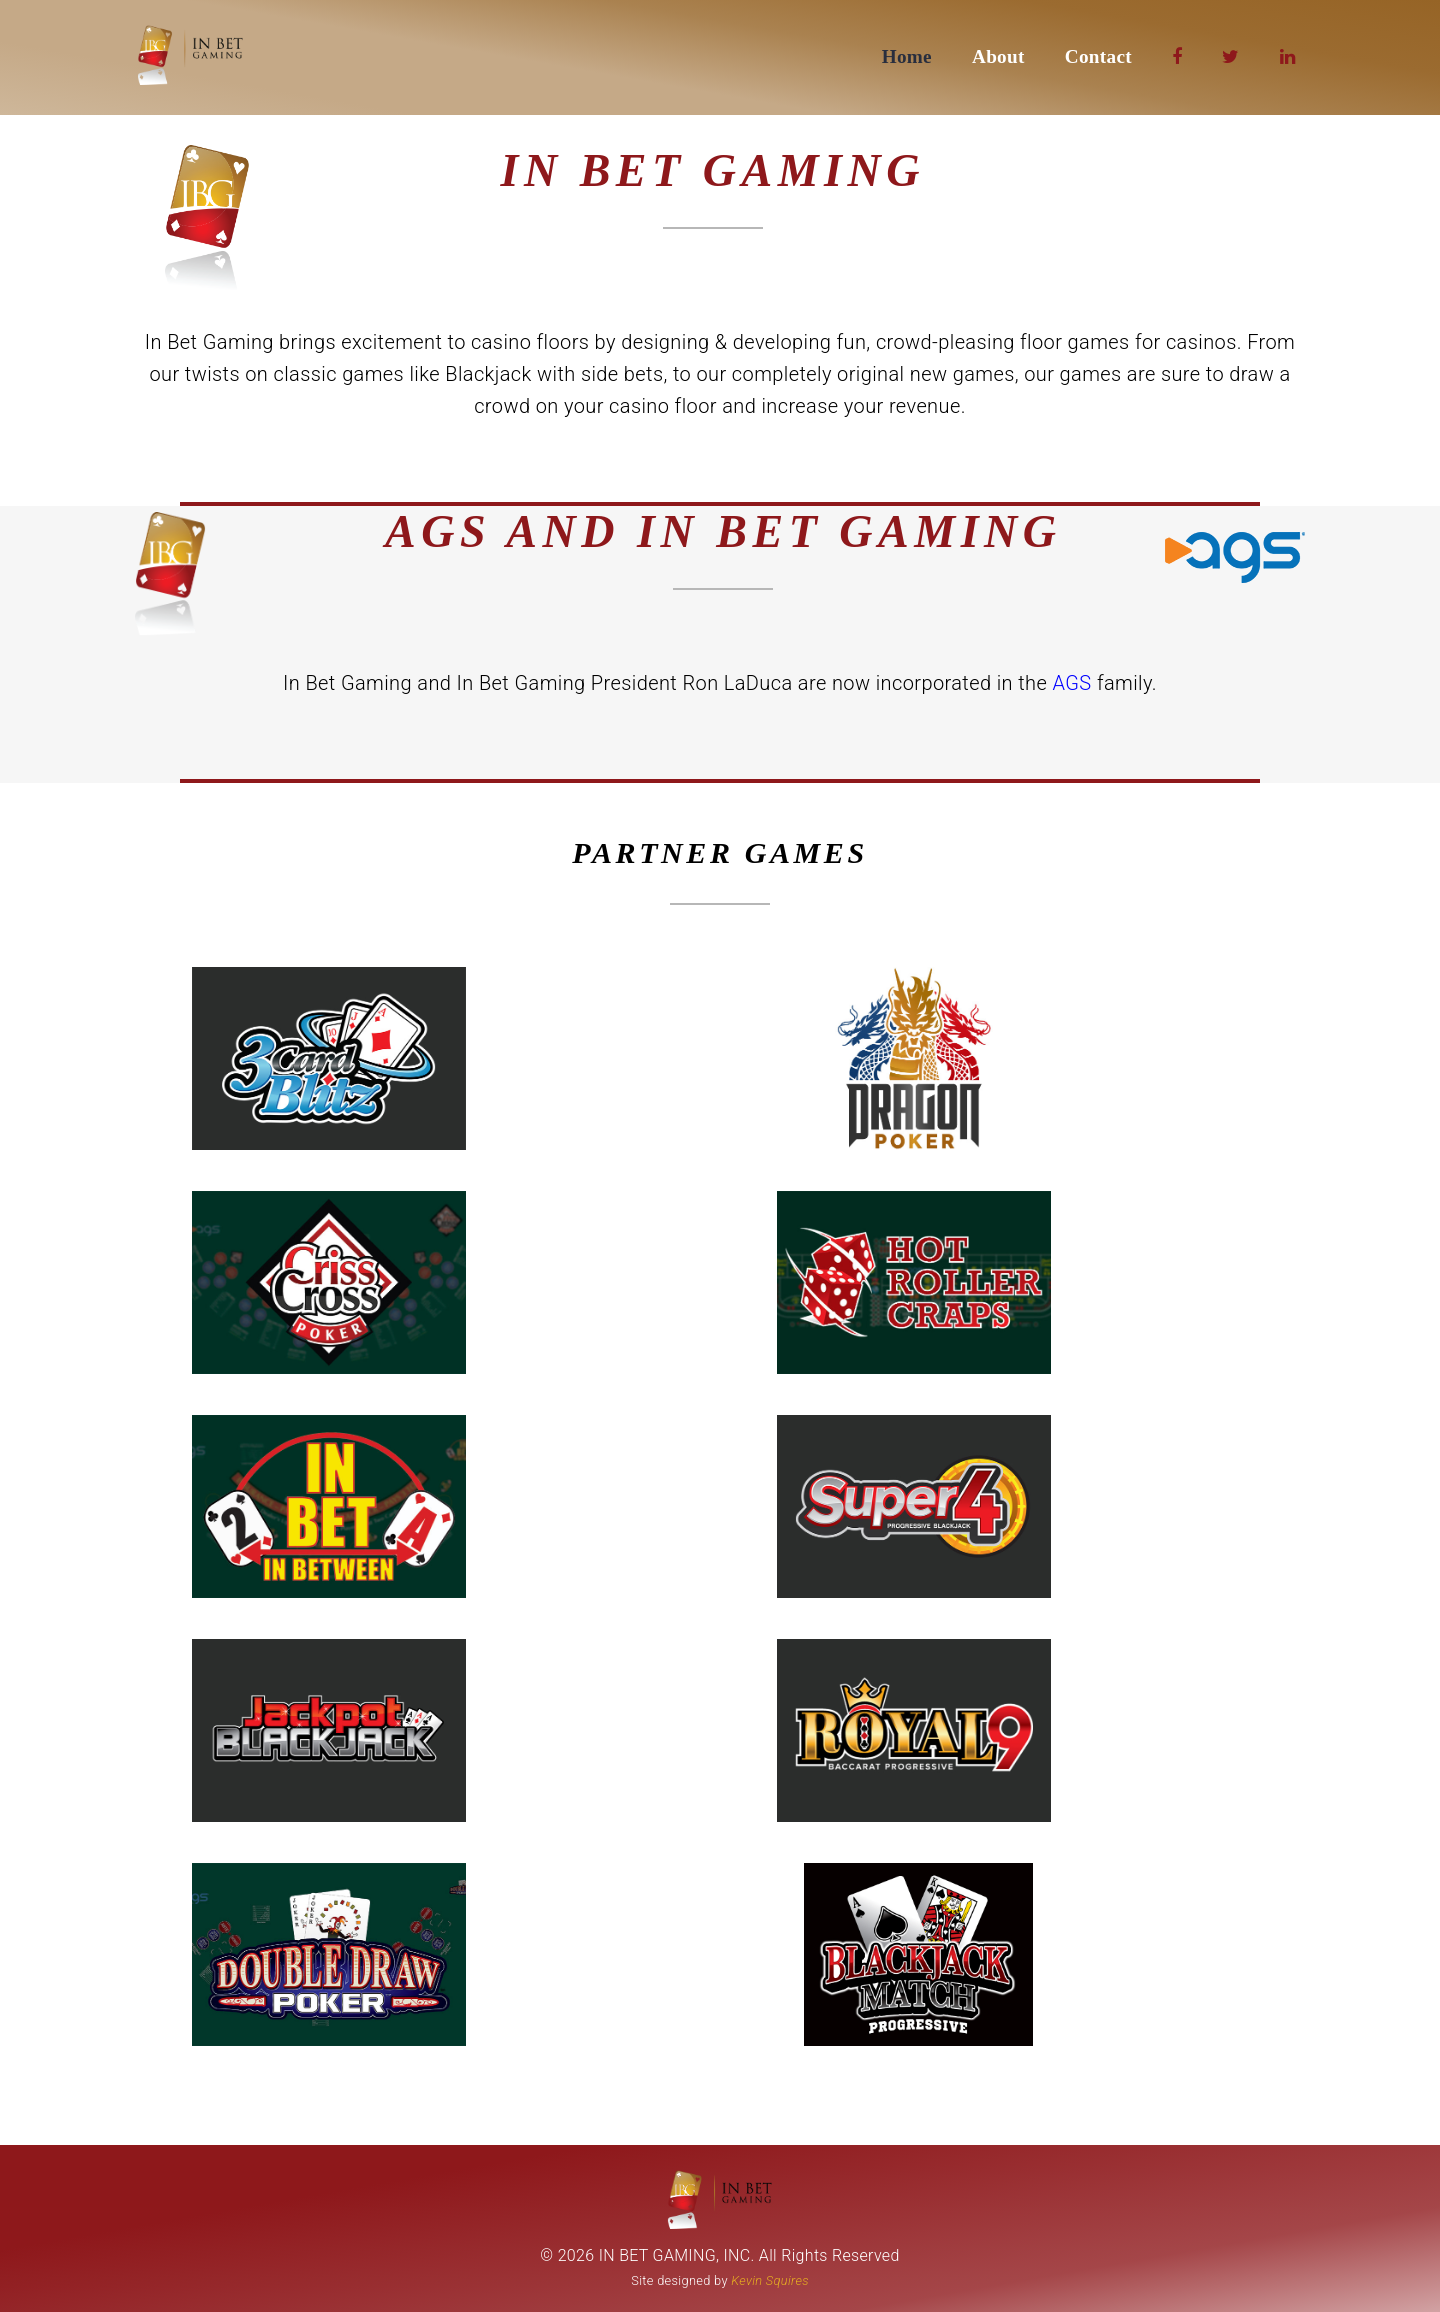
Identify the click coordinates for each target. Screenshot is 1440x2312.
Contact (1098, 56)
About (998, 56)
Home (907, 56)
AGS (1075, 683)
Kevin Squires (769, 2280)
